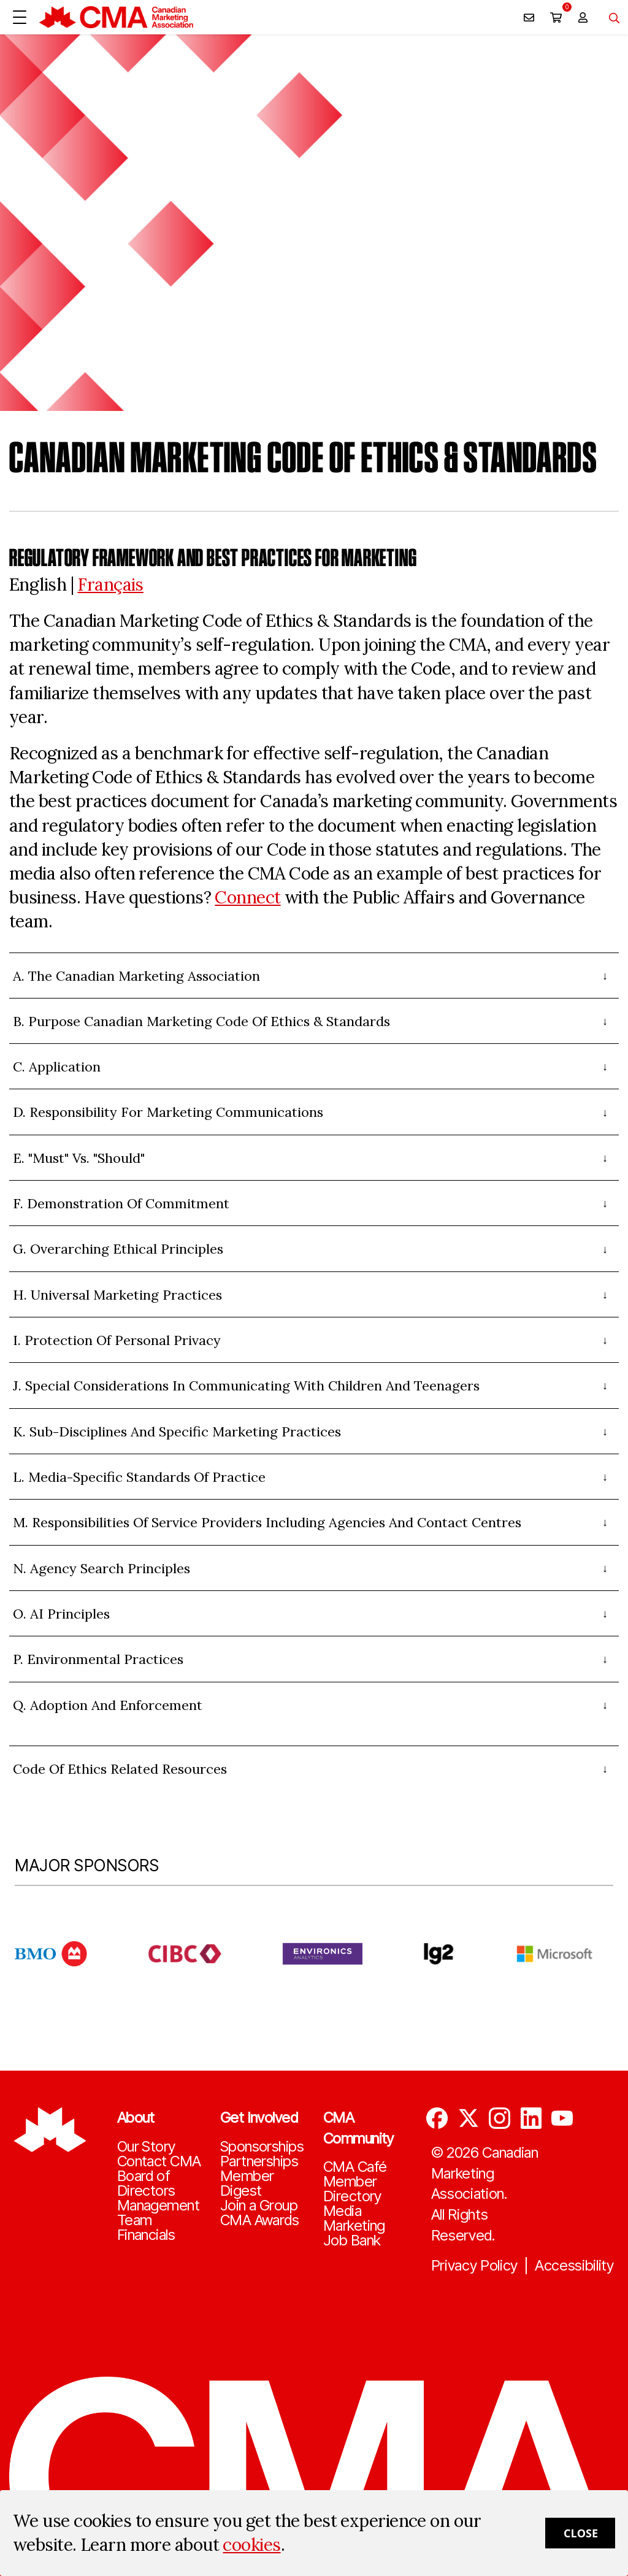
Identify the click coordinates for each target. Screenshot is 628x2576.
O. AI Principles (61, 1613)
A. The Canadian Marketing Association (136, 975)
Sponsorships (262, 2146)
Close (581, 2533)
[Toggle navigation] (609, 17)
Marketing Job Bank (354, 2233)
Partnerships (259, 2161)
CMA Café (355, 2167)
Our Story (146, 2146)
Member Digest (247, 2183)
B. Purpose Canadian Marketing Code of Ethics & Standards (201, 1021)
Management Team (158, 2213)
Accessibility (574, 2265)
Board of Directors (146, 2183)
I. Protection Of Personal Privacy (117, 1340)
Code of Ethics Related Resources (120, 1768)
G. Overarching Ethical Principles (118, 1248)
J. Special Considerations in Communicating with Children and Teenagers (246, 1385)
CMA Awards (259, 2220)
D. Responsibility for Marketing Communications (168, 1112)
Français (110, 584)
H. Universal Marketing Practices (117, 1294)
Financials (146, 2235)
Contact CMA (159, 2161)
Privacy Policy (474, 2265)
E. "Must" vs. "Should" (79, 1158)
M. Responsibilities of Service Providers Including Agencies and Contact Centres (267, 1522)
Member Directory (352, 2189)
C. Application (57, 1066)
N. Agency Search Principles (101, 1568)
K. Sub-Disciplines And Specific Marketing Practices (177, 1431)
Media (342, 2211)
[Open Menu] (19, 17)
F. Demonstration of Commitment (121, 1203)
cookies (251, 2545)
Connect (247, 897)
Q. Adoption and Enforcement (107, 1705)
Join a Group (258, 2205)
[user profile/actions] (582, 17)
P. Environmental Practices (98, 1659)
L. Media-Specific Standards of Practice (139, 1476)
